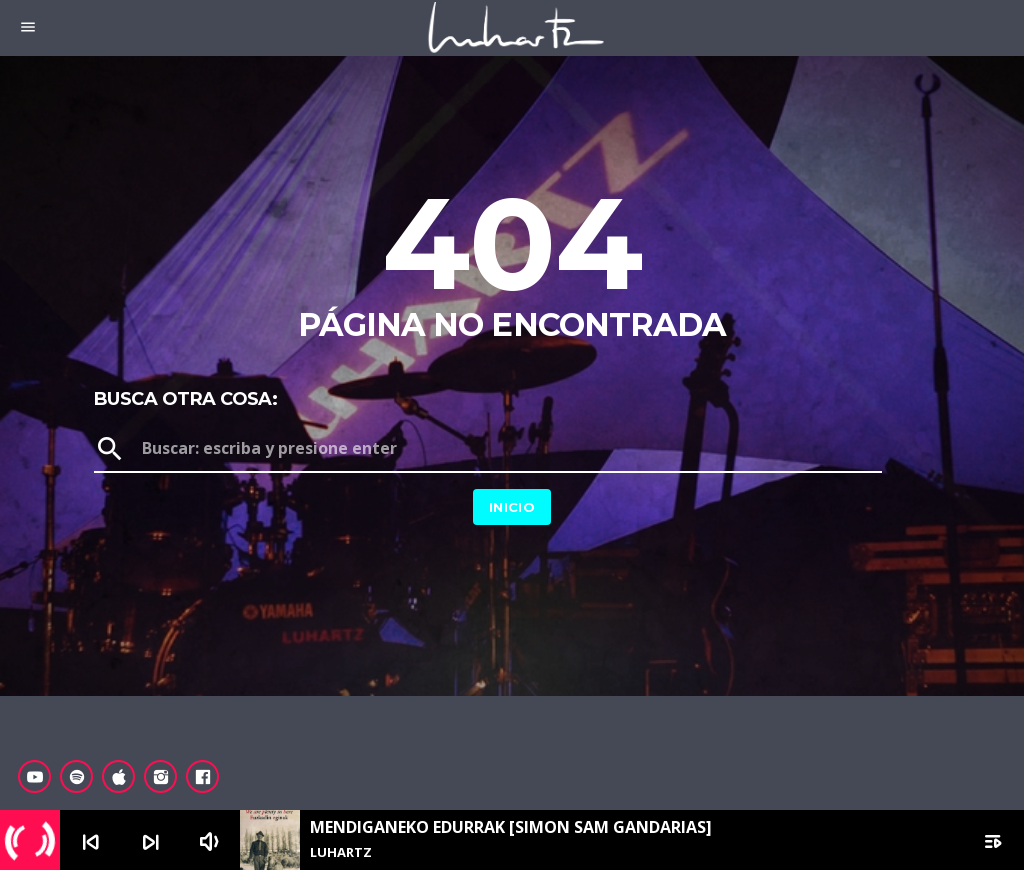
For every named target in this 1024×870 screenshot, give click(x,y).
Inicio (512, 507)
